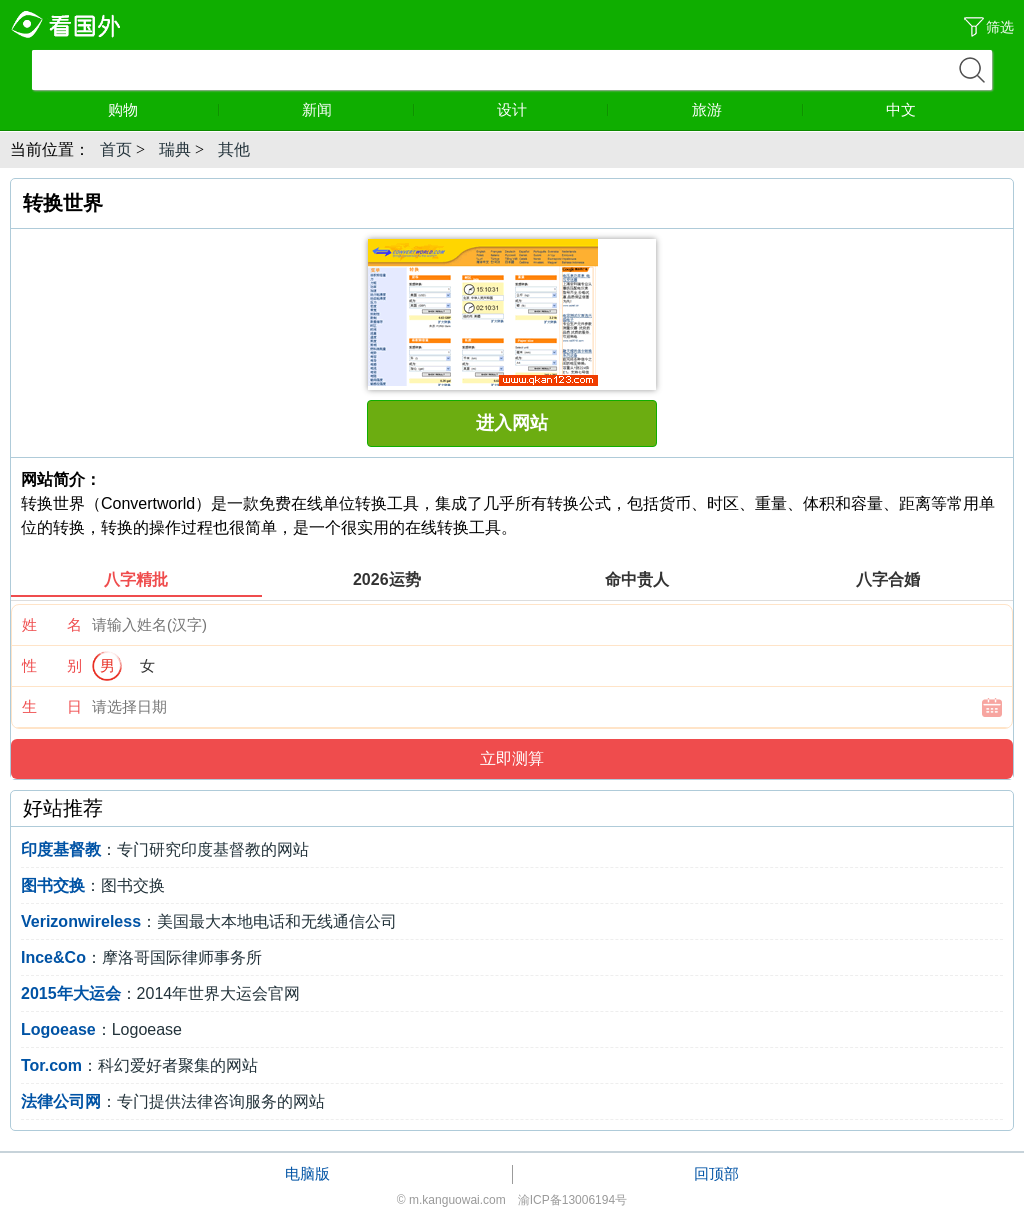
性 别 (52, 665)
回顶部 (716, 1173)
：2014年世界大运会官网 (160, 993)
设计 (553, 109)
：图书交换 (93, 885)
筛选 (1000, 27)
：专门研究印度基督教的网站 (165, 849)
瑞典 (175, 149)
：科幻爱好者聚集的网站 (139, 1065)
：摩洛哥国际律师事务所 (141, 957)
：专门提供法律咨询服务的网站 (173, 1101)
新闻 (358, 109)
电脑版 (307, 1173)
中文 (901, 109)
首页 (116, 149)
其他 (234, 149)
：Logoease (101, 1029)
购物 (164, 109)
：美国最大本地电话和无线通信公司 (209, 921)
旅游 (748, 109)
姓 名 (52, 624)
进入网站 (512, 423)
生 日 (52, 706)
